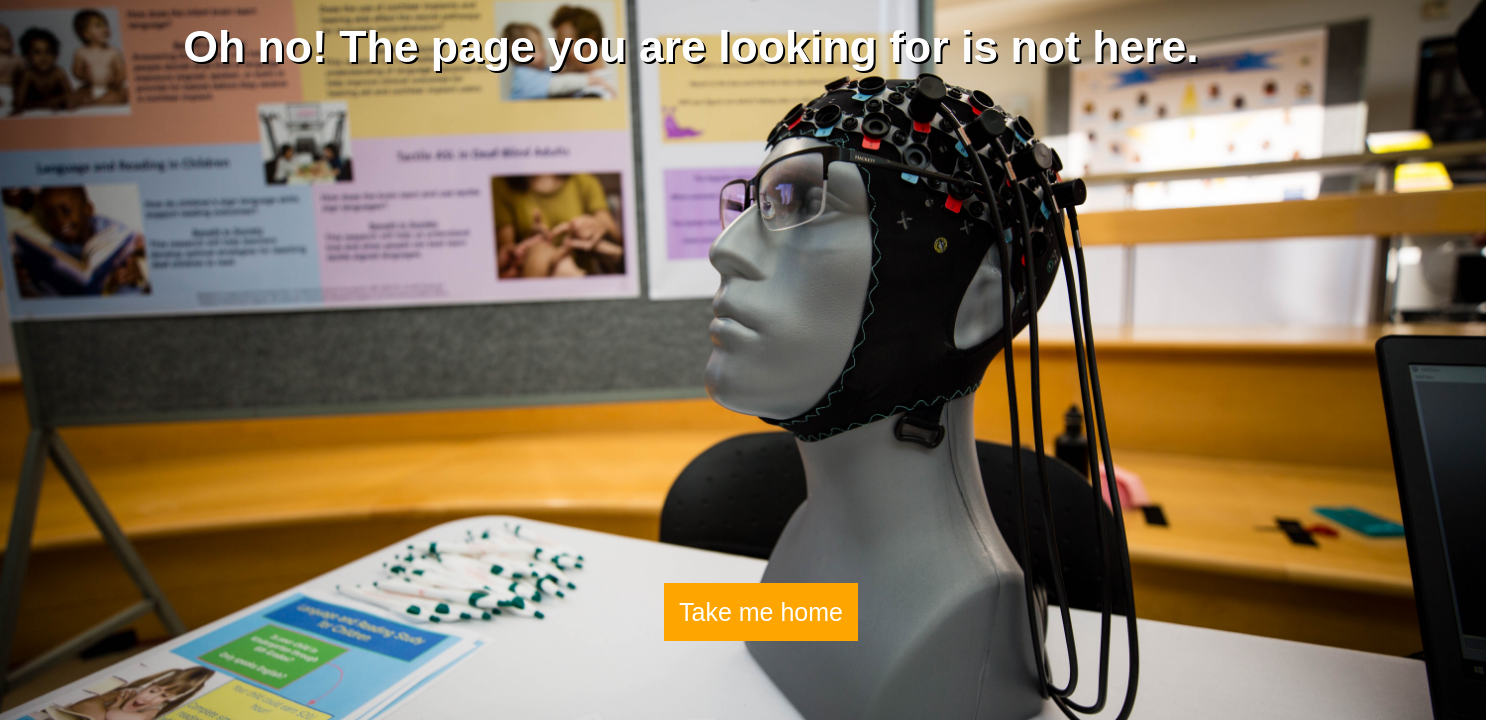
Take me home (761, 612)
